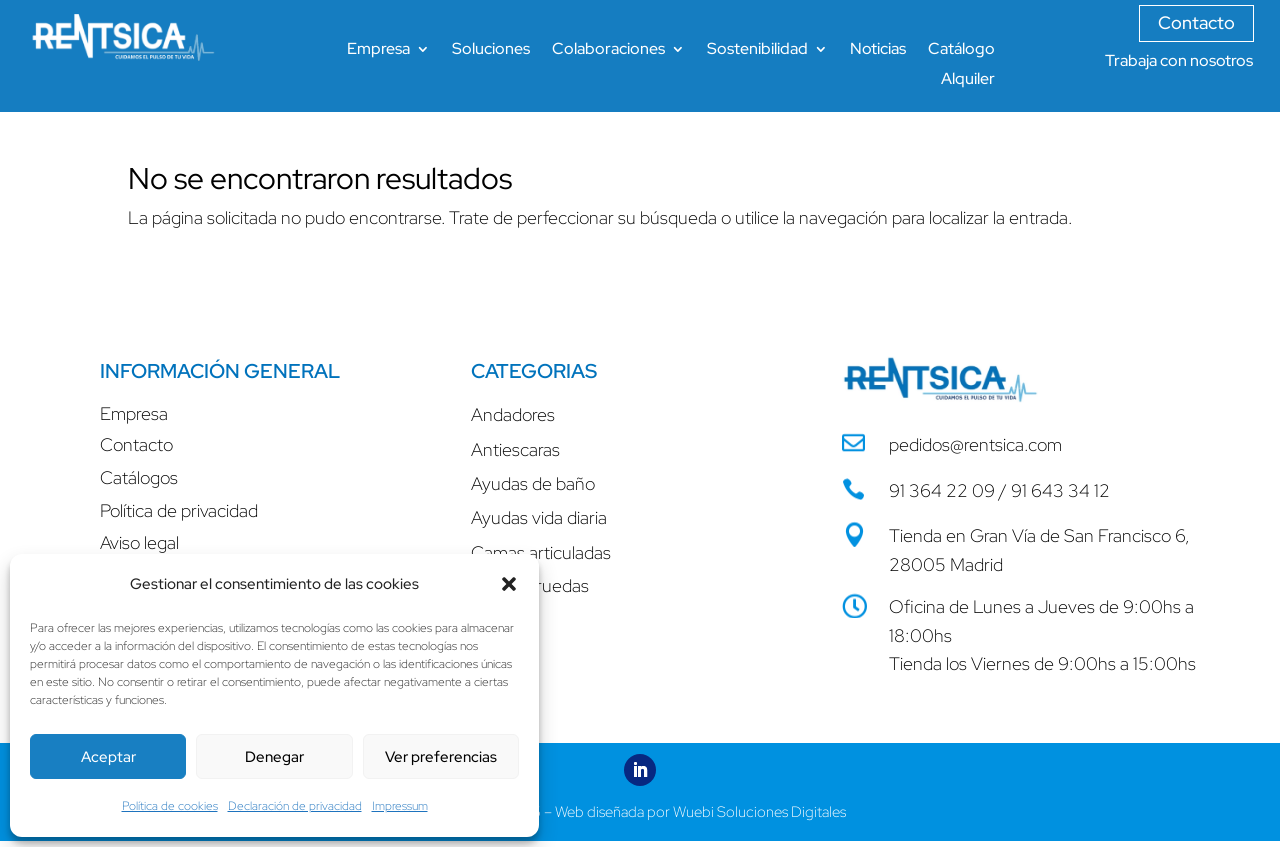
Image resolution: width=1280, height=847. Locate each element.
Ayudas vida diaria (539, 517)
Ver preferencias (441, 757)
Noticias (878, 50)
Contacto (1196, 22)
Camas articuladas (541, 552)
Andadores (513, 414)
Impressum (400, 806)
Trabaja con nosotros (1179, 60)
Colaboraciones (608, 50)
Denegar (274, 757)
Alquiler (968, 80)
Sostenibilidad (757, 50)
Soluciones (491, 50)
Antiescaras (515, 449)
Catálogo (961, 50)
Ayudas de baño (533, 483)
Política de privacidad (179, 510)
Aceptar (108, 757)
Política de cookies (170, 806)
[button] (509, 584)
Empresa (378, 50)
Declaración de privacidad (295, 806)
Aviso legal (139, 542)
